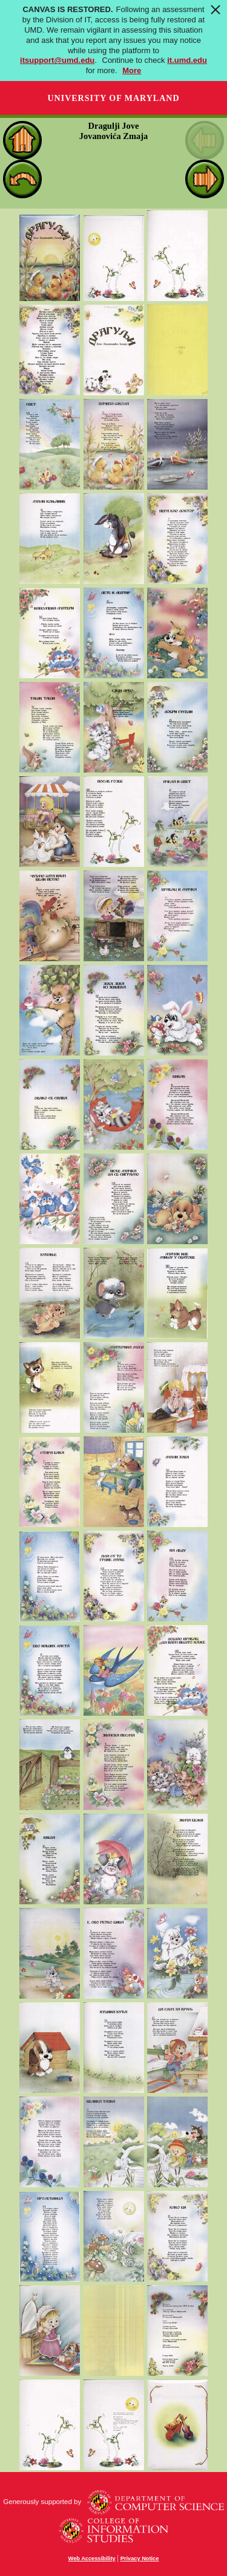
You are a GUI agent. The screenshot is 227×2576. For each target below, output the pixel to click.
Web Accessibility (92, 2558)
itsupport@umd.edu (57, 60)
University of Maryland (113, 98)
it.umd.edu (187, 60)
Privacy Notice (139, 2558)
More (131, 70)
